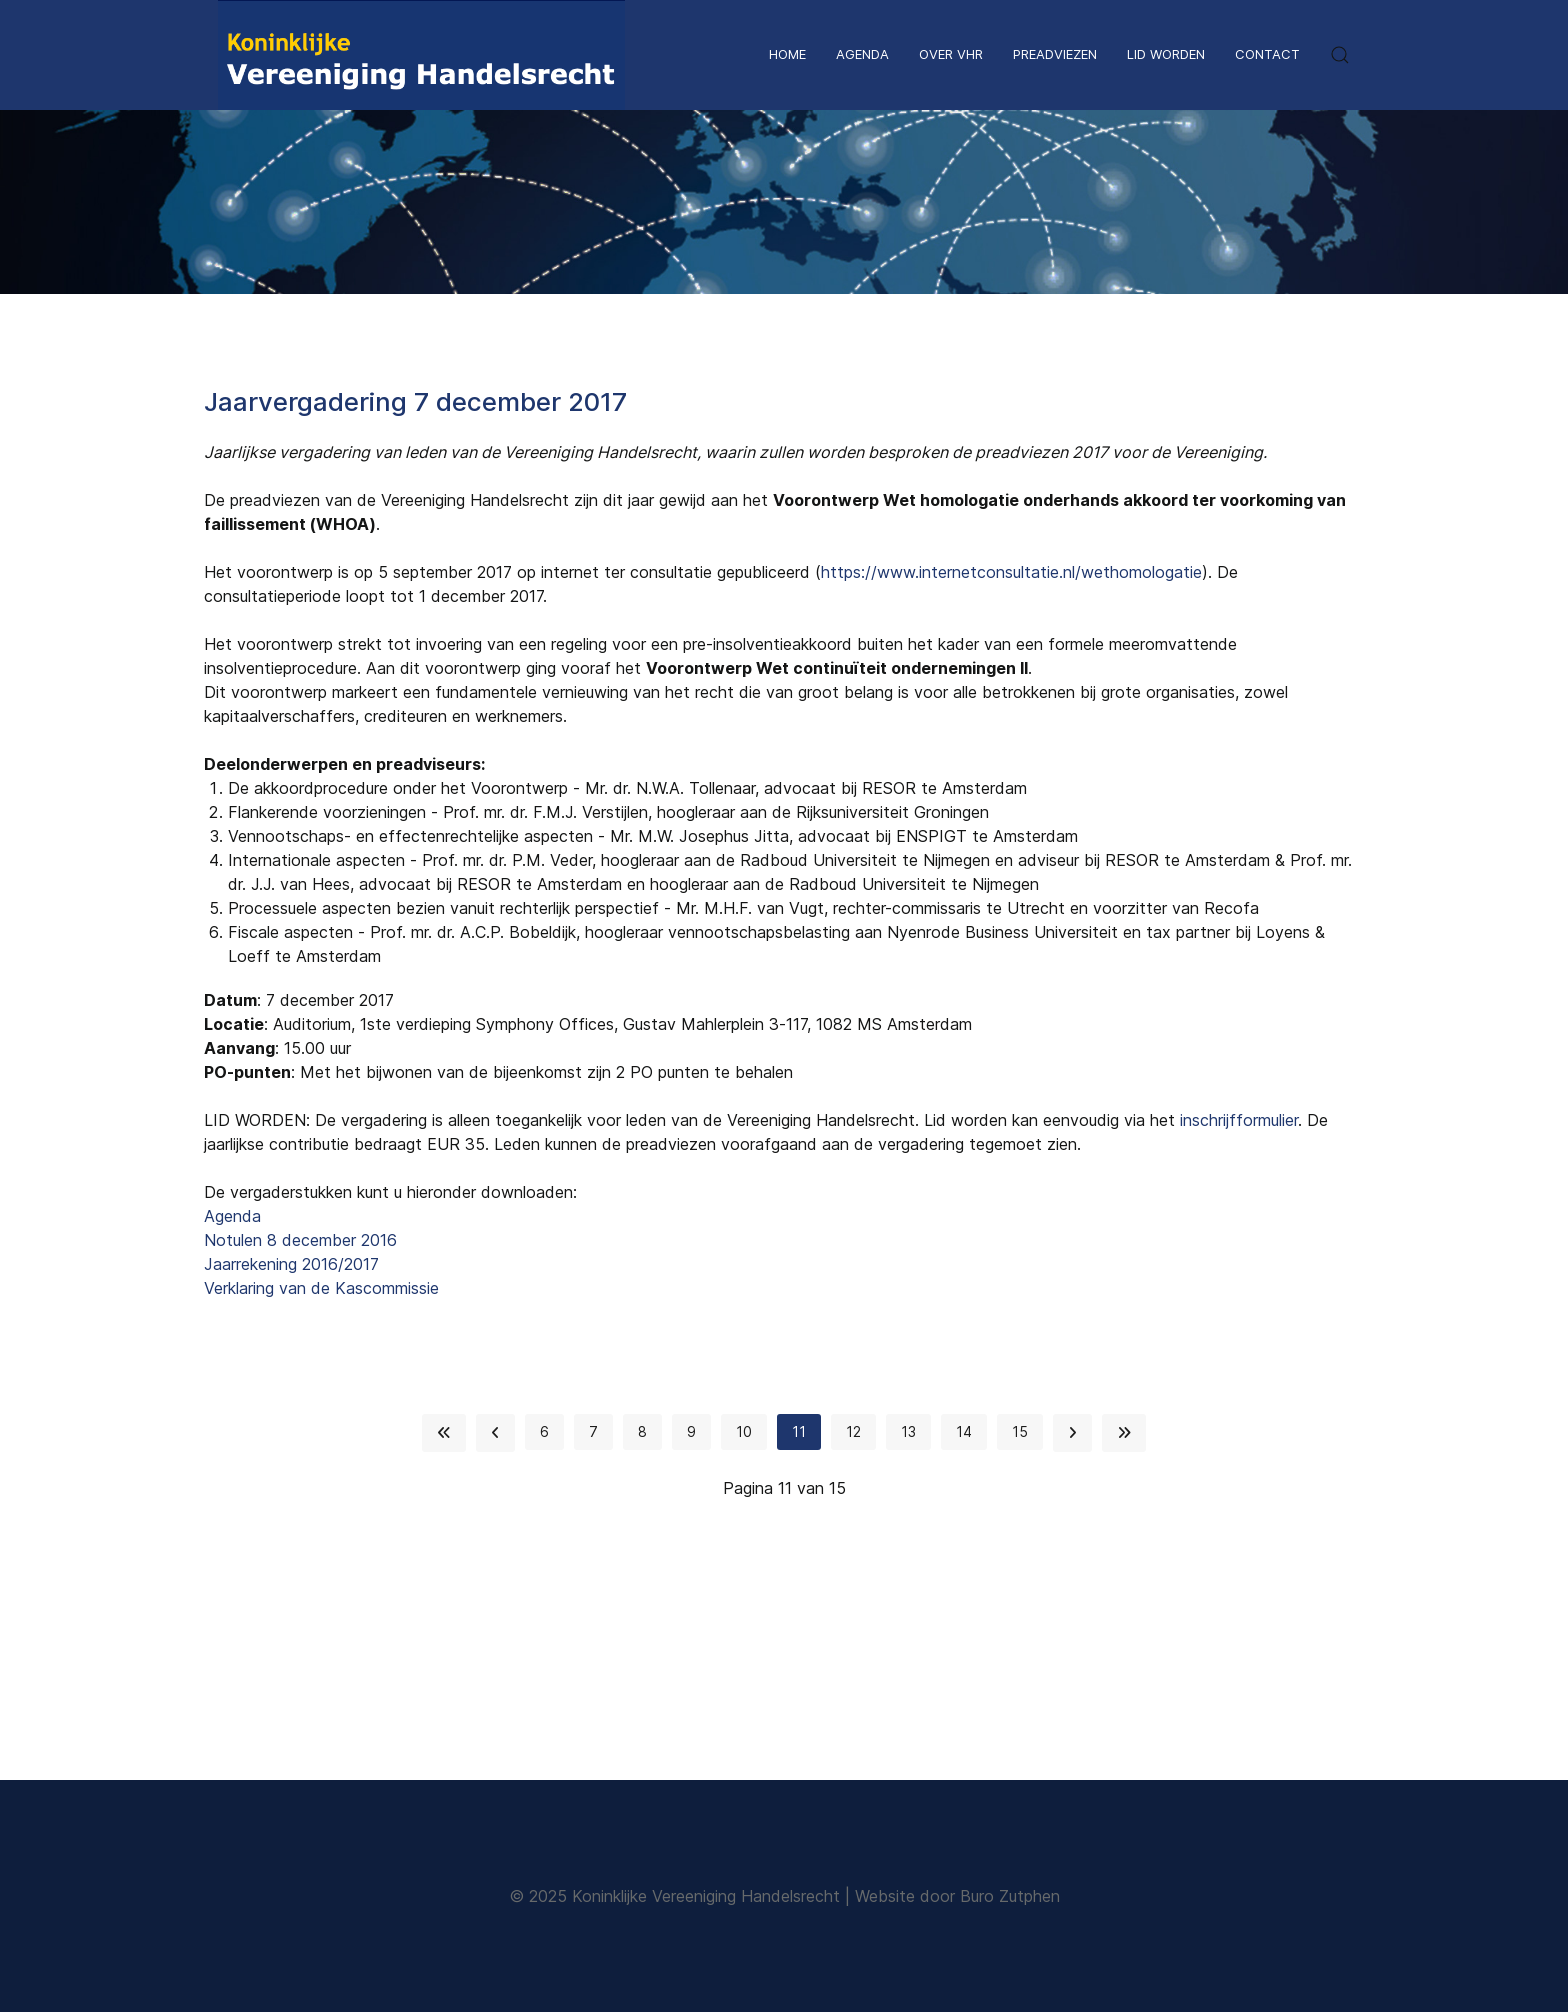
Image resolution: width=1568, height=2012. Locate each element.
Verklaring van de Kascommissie (321, 1288)
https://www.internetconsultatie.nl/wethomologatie (1011, 572)
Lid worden (1166, 54)
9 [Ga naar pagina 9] (691, 1431)
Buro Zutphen (1010, 1896)
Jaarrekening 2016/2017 (291, 1264)
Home (787, 54)
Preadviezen (1055, 54)
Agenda (862, 54)
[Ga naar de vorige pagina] (495, 1433)
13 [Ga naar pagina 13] (908, 1431)
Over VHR (951, 54)
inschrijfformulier (1239, 1120)
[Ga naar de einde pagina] (1124, 1433)
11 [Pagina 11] (799, 1431)
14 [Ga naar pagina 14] (964, 1431)
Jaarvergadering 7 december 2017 (415, 401)
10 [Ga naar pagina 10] (744, 1431)
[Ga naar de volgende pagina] (1072, 1433)
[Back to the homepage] (421, 55)
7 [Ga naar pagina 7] (593, 1431)
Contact (1267, 54)
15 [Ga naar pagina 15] (1020, 1431)
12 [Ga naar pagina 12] (853, 1431)
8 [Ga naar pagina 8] (642, 1431)
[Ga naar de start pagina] (444, 1433)
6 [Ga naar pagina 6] (544, 1431)
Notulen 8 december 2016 (300, 1240)
